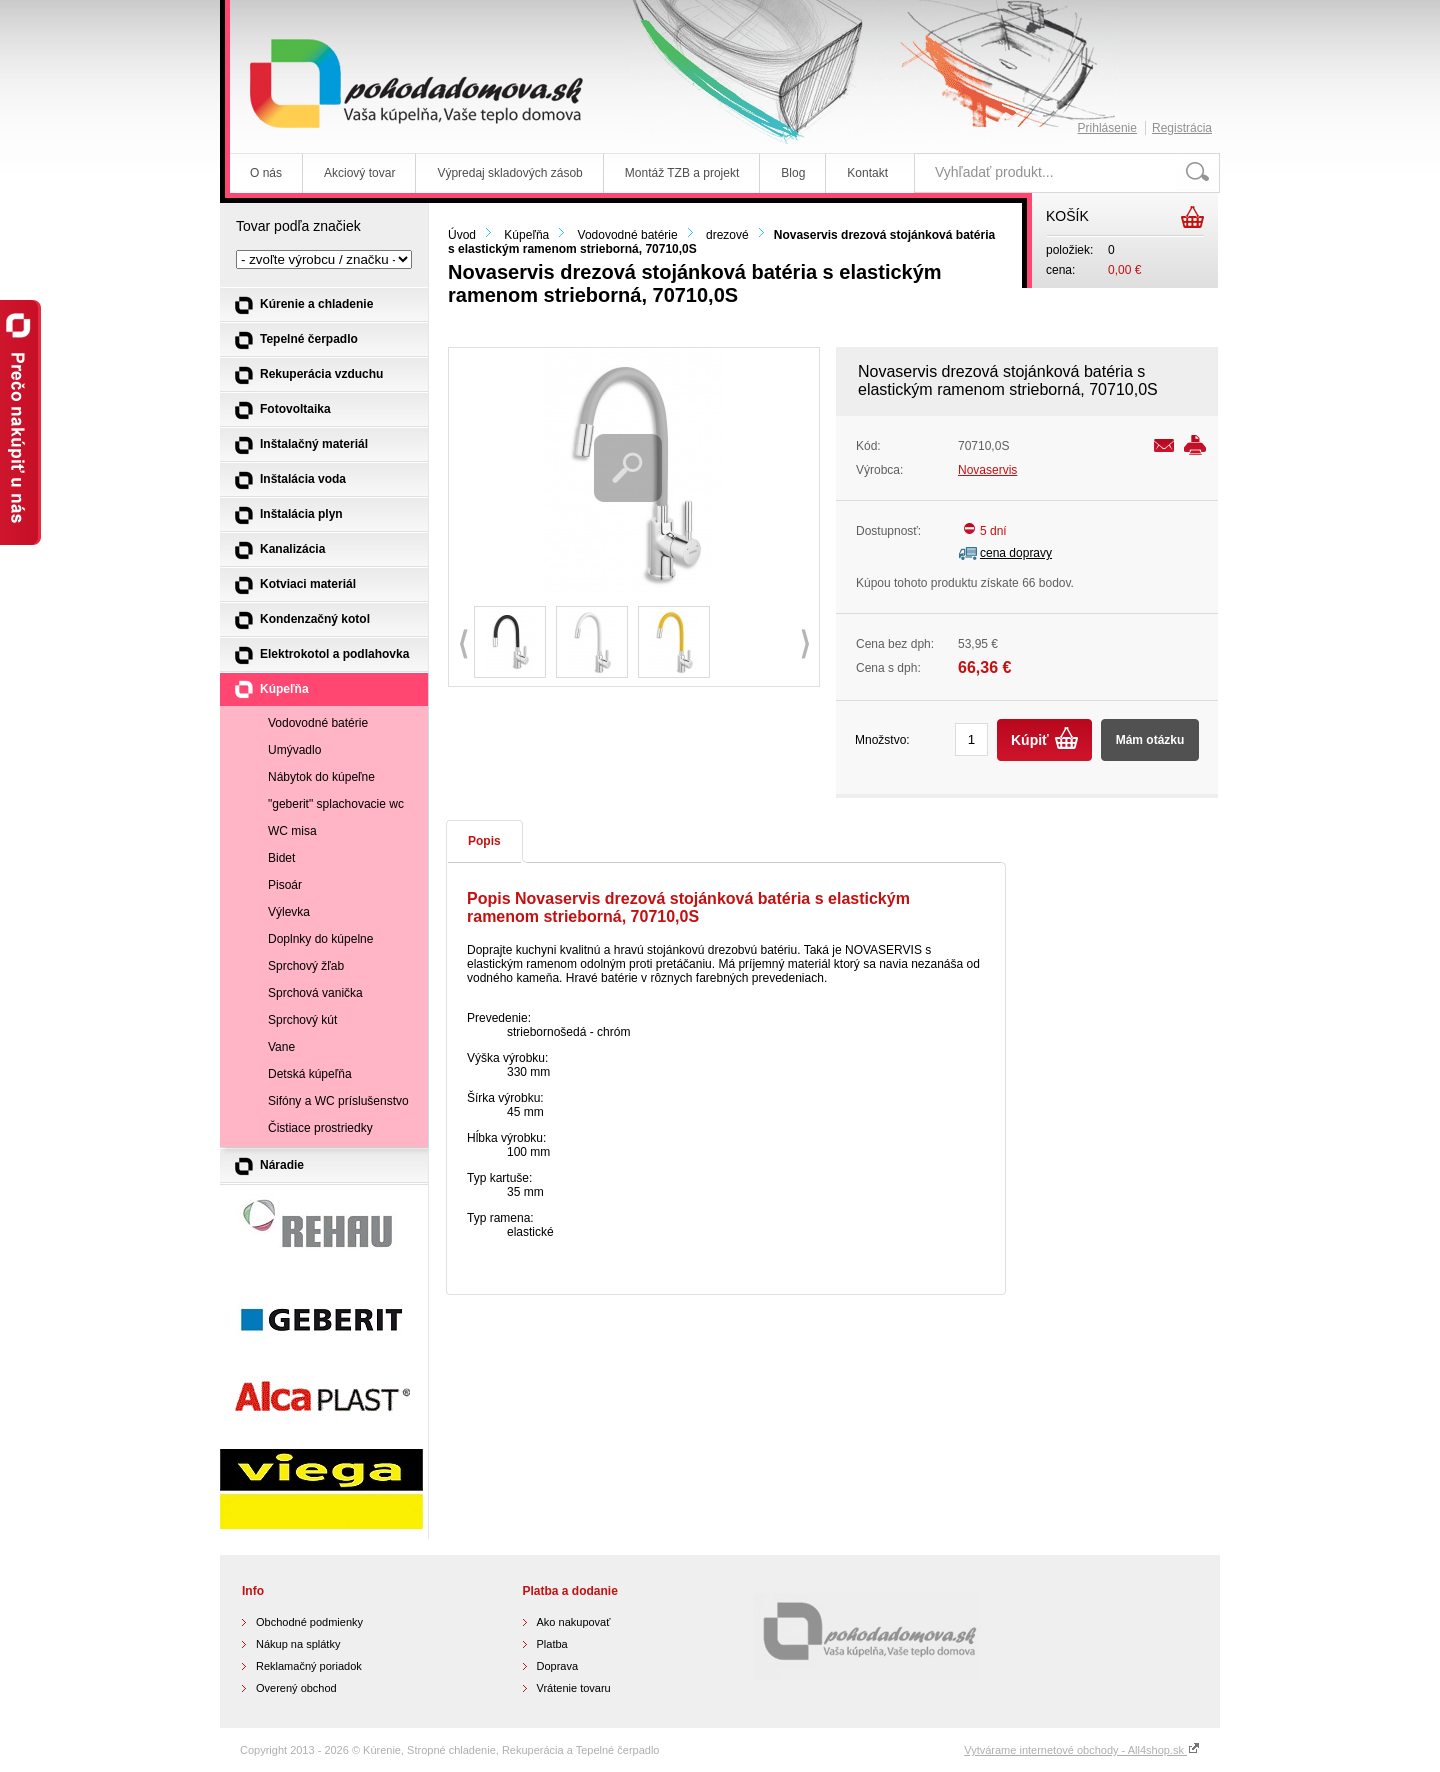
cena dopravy (1016, 553)
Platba (552, 1644)
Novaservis (987, 470)
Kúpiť (1030, 740)
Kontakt (867, 173)
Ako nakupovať (574, 1622)
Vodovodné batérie (628, 235)
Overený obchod (296, 1688)
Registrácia (1182, 128)
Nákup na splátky (298, 1644)
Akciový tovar (359, 173)
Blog (793, 173)
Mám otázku (1150, 740)
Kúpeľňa (526, 235)
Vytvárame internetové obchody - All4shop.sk (1082, 1750)
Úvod (462, 235)
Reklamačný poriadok (309, 1666)
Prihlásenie (1107, 128)
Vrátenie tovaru (574, 1688)
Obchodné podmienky (309, 1622)
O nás (266, 173)
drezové (727, 235)
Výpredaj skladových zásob (509, 173)
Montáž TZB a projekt (682, 173)
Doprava (558, 1666)
